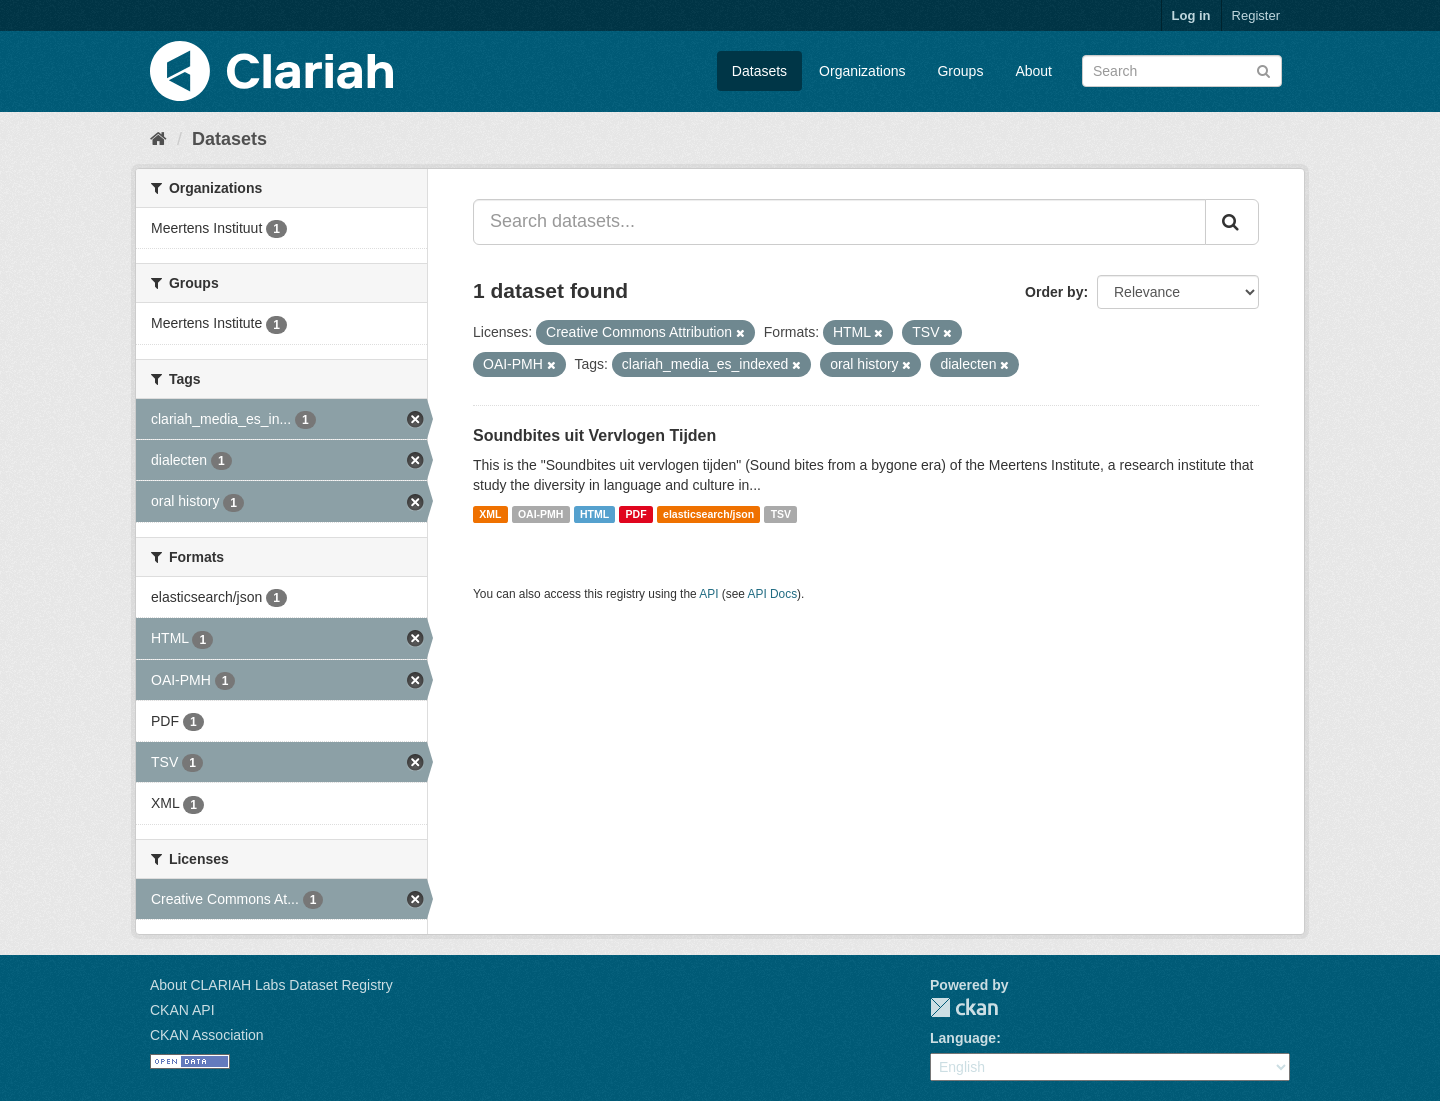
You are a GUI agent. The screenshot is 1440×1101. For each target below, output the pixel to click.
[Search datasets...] (839, 222)
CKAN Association (207, 1035)
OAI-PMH (541, 514)
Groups (960, 71)
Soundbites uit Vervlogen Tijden (594, 435)
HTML (594, 514)
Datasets (759, 71)
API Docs (773, 594)
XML (490, 514)
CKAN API (182, 1010)
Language (963, 1038)
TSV (781, 514)
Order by (1054, 292)
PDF (636, 514)
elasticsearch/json (708, 514)
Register (1256, 15)
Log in (1191, 15)
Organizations (862, 71)
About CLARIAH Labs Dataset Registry (271, 985)
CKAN (964, 1007)
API (708, 594)
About (1033, 71)
